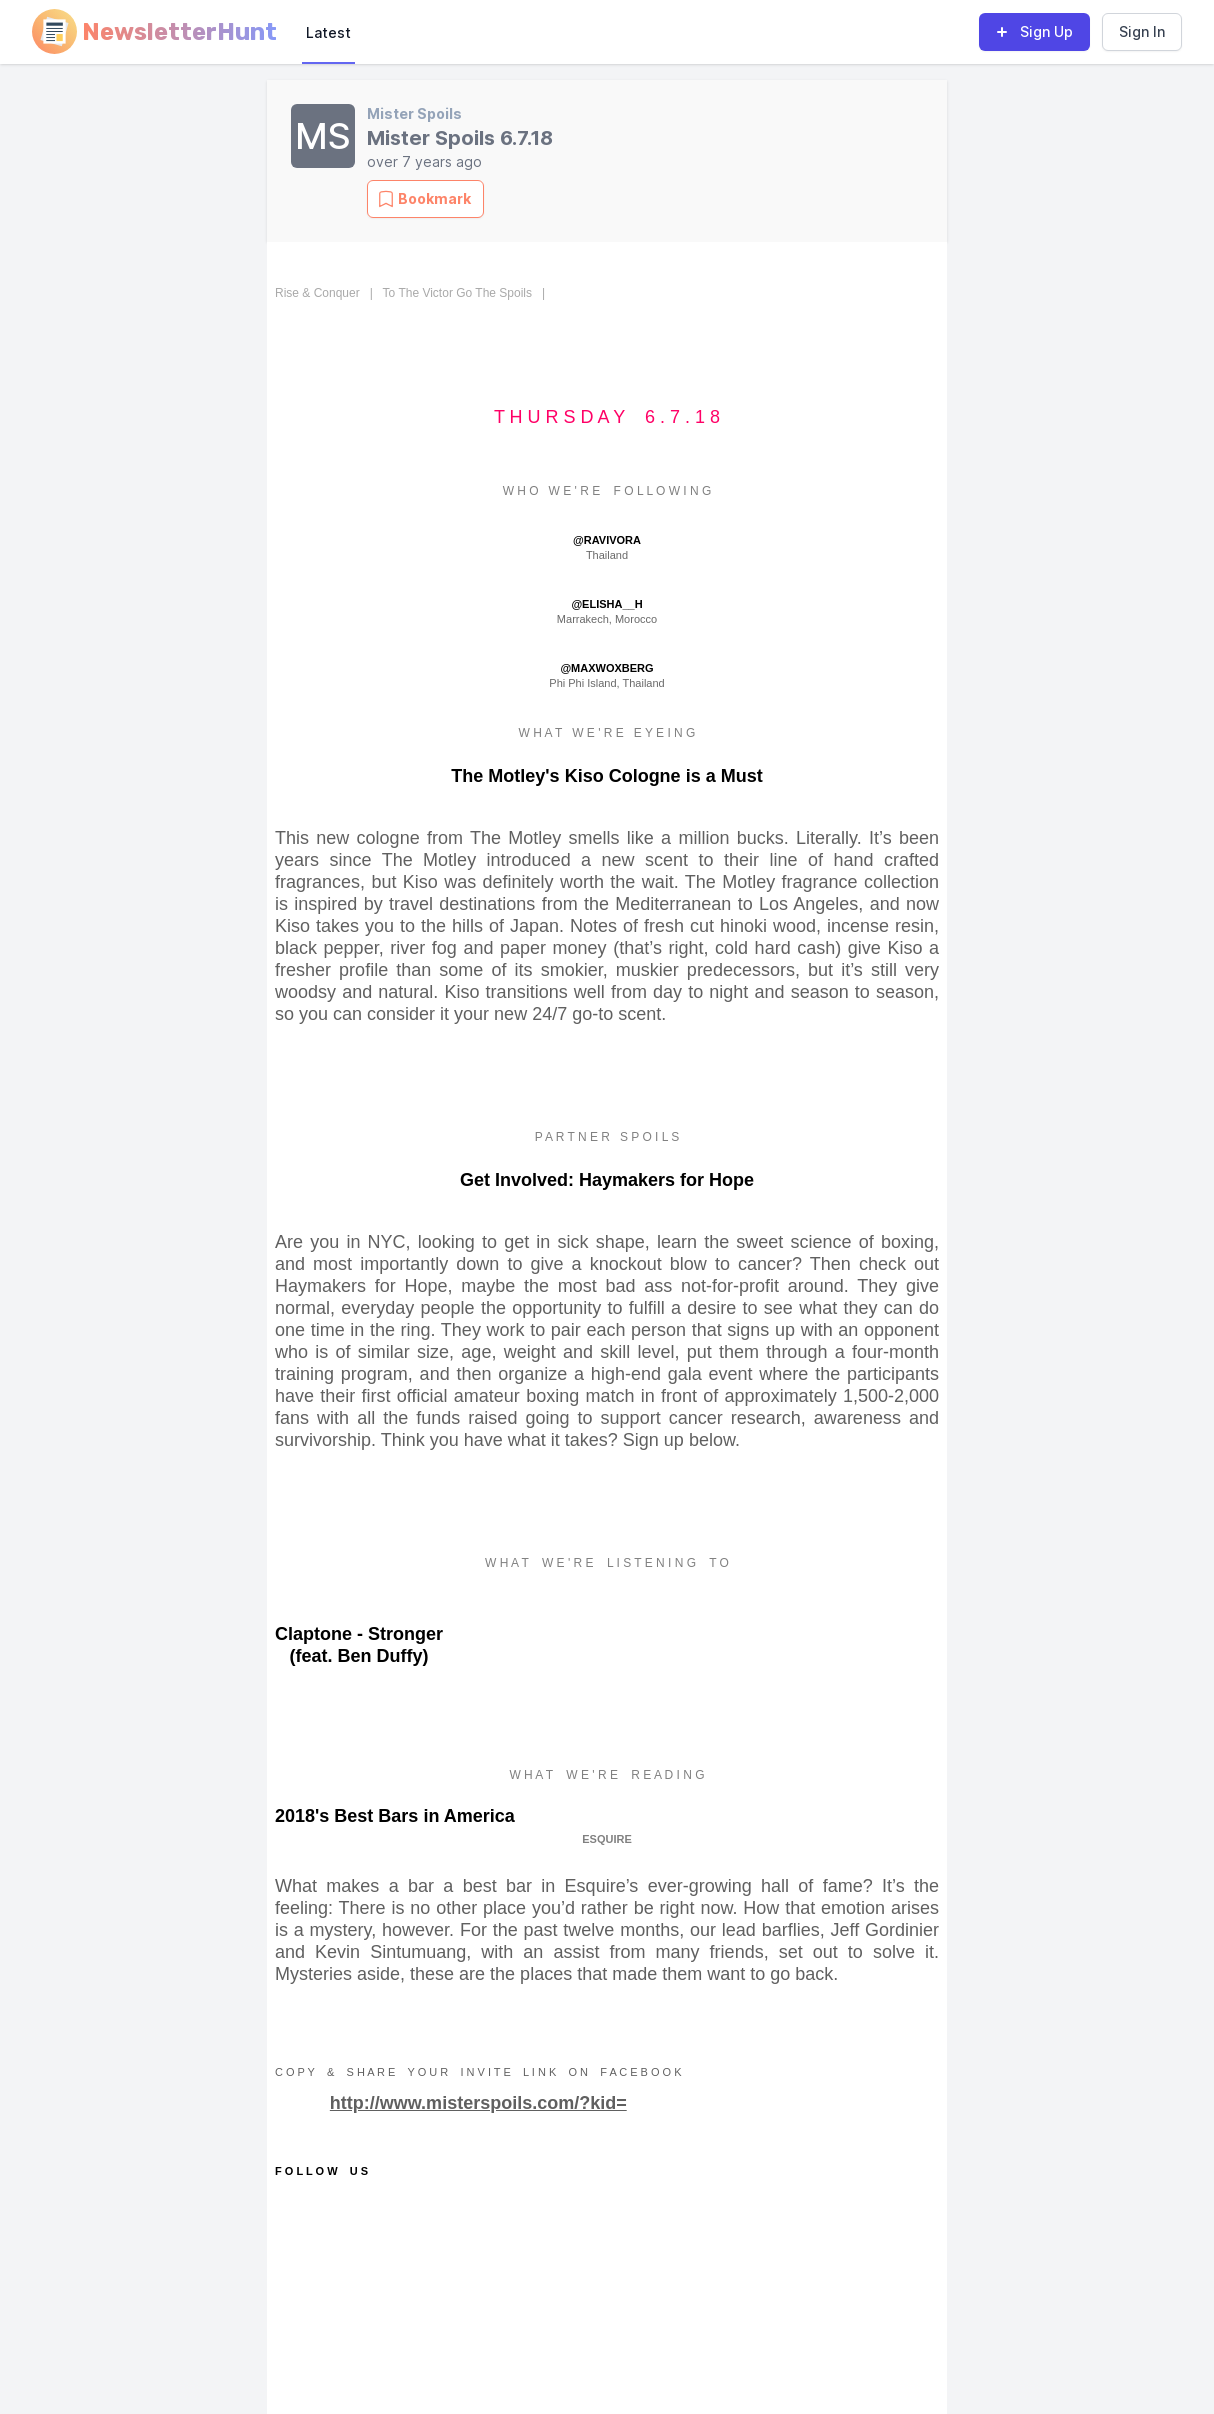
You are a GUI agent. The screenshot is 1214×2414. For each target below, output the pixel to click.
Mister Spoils (414, 113)
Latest (328, 32)
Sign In (1142, 31)
